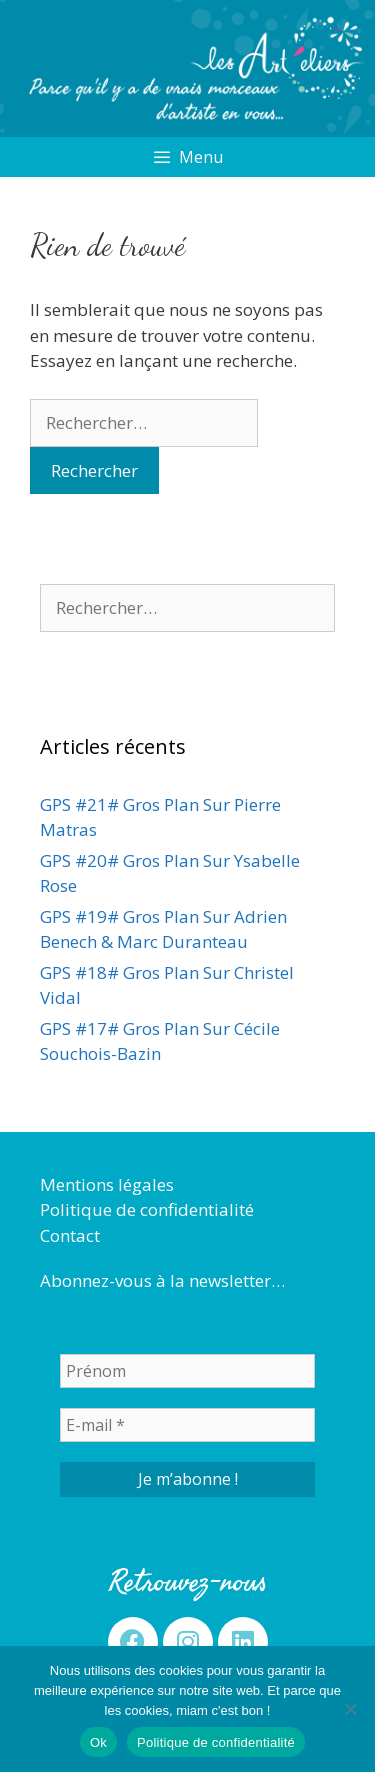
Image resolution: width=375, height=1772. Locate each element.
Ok (98, 1742)
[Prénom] (187, 1371)
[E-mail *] (187, 1425)
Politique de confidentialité (147, 1209)
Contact (70, 1235)
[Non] (350, 1709)
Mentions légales (107, 1184)
